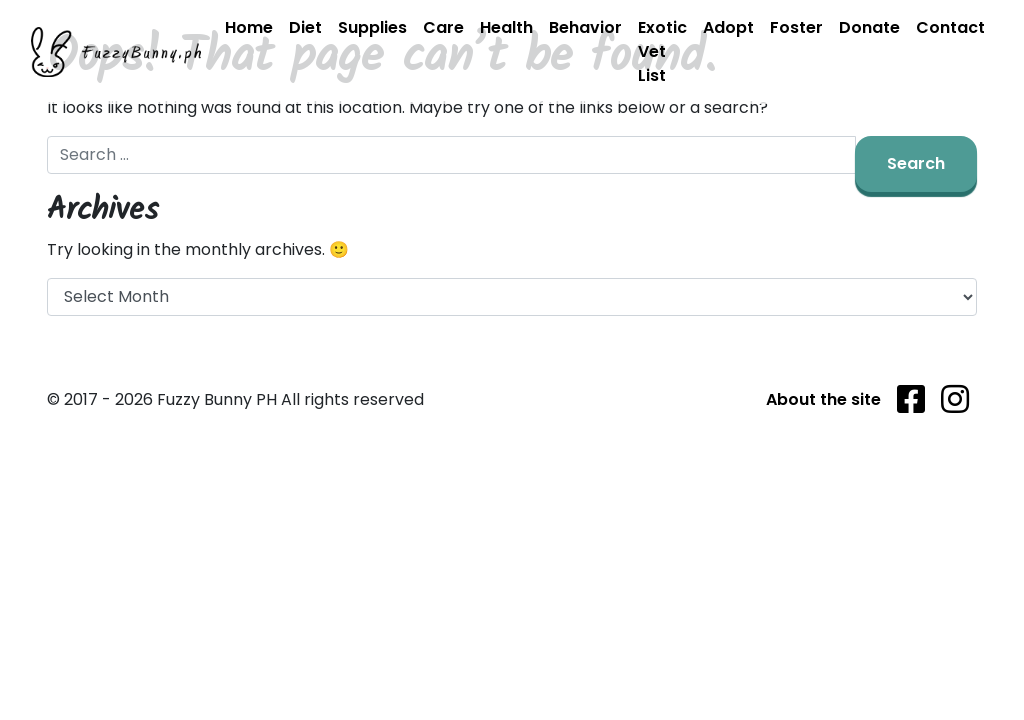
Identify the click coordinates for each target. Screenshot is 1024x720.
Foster (796, 27)
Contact (950, 27)
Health (506, 27)
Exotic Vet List (662, 51)
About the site (823, 399)
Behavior (585, 27)
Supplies (372, 27)
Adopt (728, 27)
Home (249, 27)
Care (443, 27)
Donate (869, 27)
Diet (305, 27)
